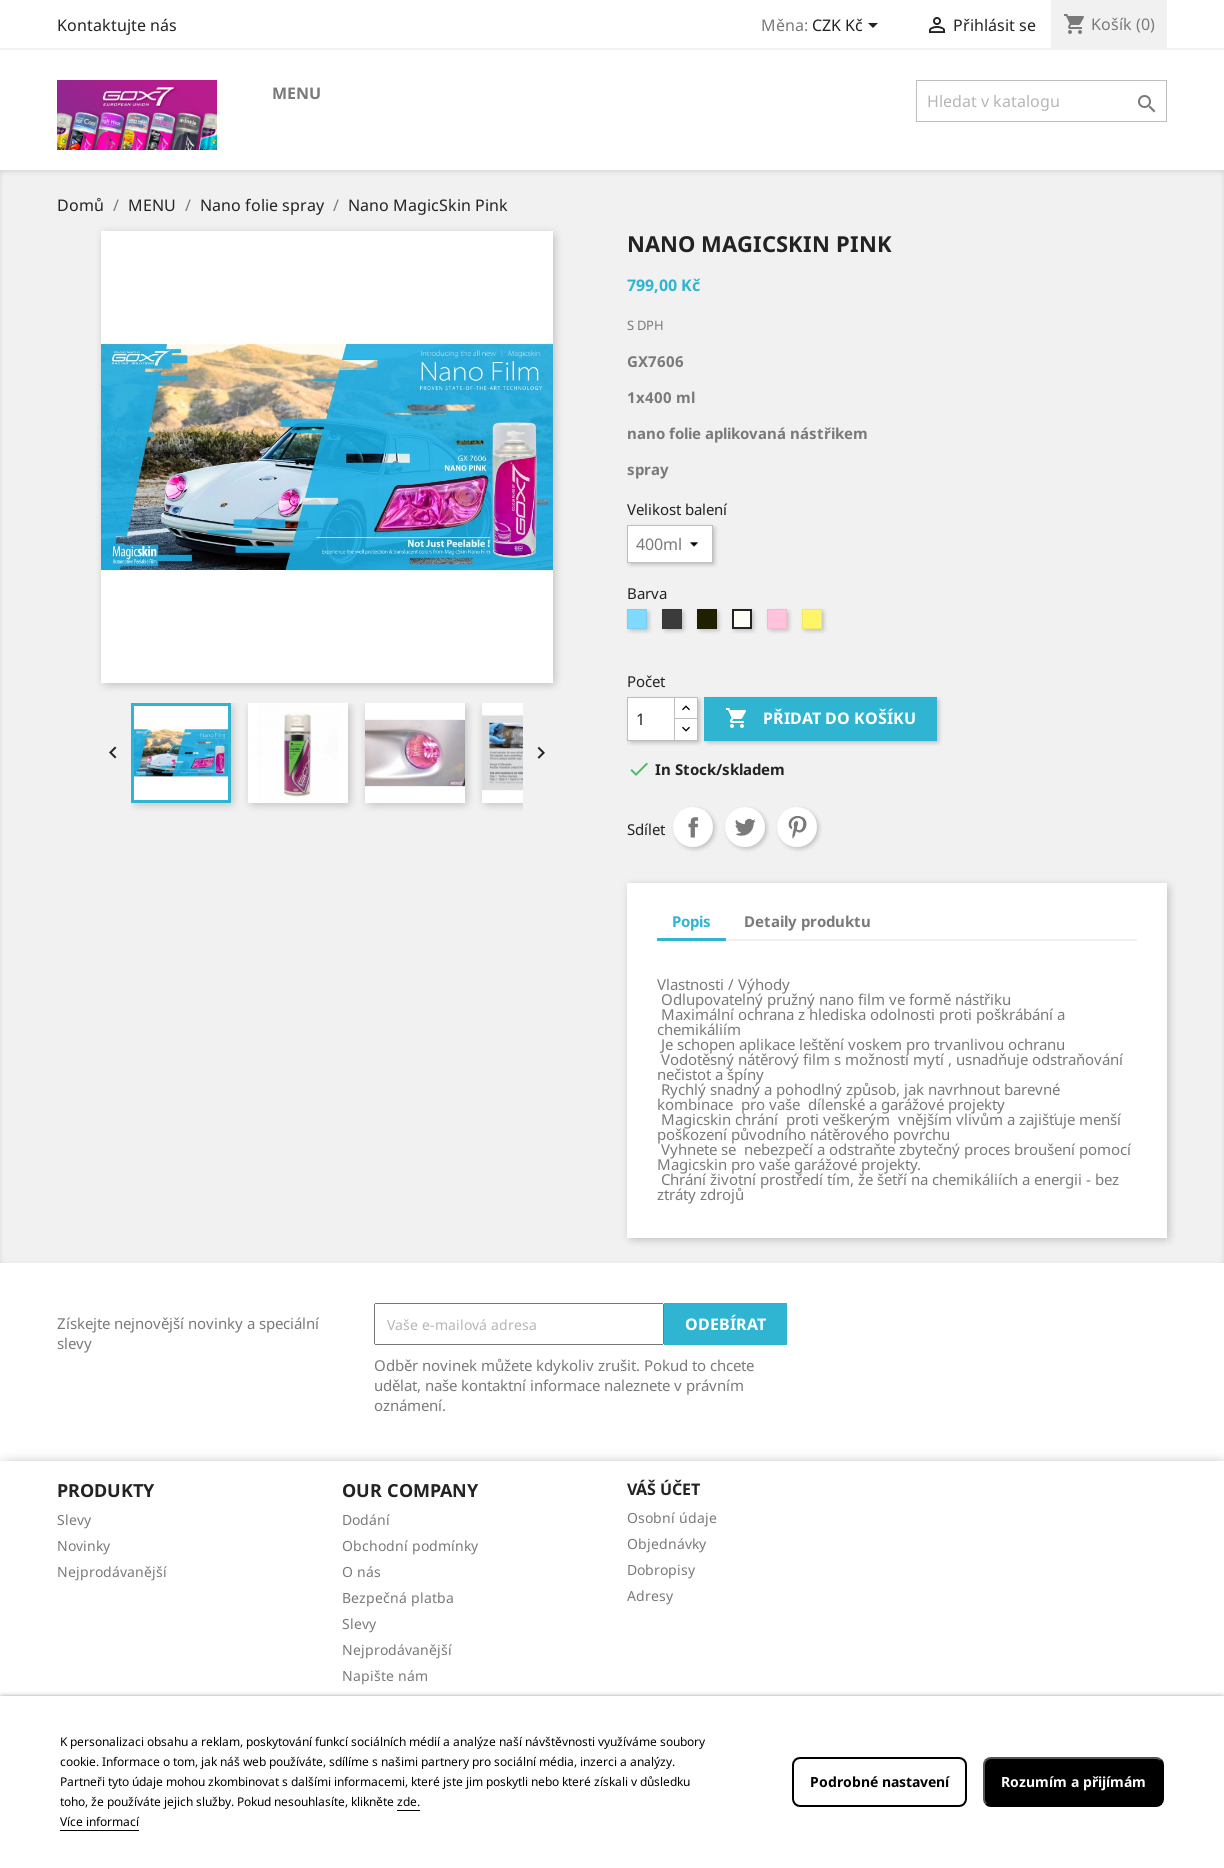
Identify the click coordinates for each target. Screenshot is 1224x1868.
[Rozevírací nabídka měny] (848, 27)
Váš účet (663, 1489)
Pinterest (797, 827)
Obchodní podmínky (410, 1545)
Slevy (74, 1519)
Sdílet (693, 827)
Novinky (83, 1545)
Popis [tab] (691, 921)
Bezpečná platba (398, 1597)
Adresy (650, 1595)
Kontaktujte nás (117, 25)
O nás (361, 1571)
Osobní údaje (672, 1517)
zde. (408, 1801)
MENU (296, 93)
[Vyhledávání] (1041, 101)
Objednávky (666, 1543)
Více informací (99, 1821)
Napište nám (385, 1675)
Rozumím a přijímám (1073, 1781)
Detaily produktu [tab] (807, 921)
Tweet (745, 827)
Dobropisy (661, 1569)
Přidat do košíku (820, 719)
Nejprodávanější (112, 1571)
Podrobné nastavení (879, 1781)
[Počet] (651, 719)
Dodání (366, 1519)
